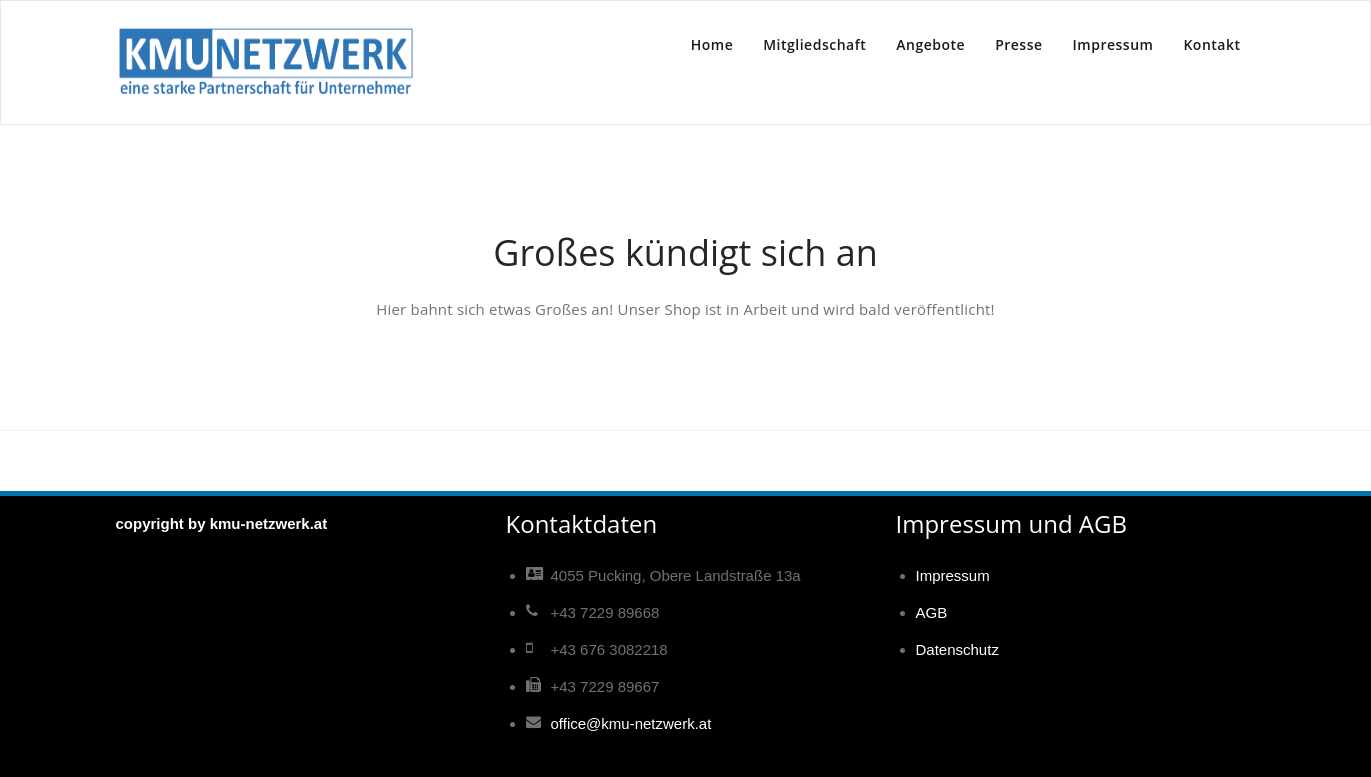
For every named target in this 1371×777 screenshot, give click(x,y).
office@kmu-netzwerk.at (631, 723)
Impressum (1113, 44)
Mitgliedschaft (814, 44)
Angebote (930, 44)
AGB (932, 612)
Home (712, 44)
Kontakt (1211, 44)
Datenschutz (957, 649)
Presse (1018, 44)
